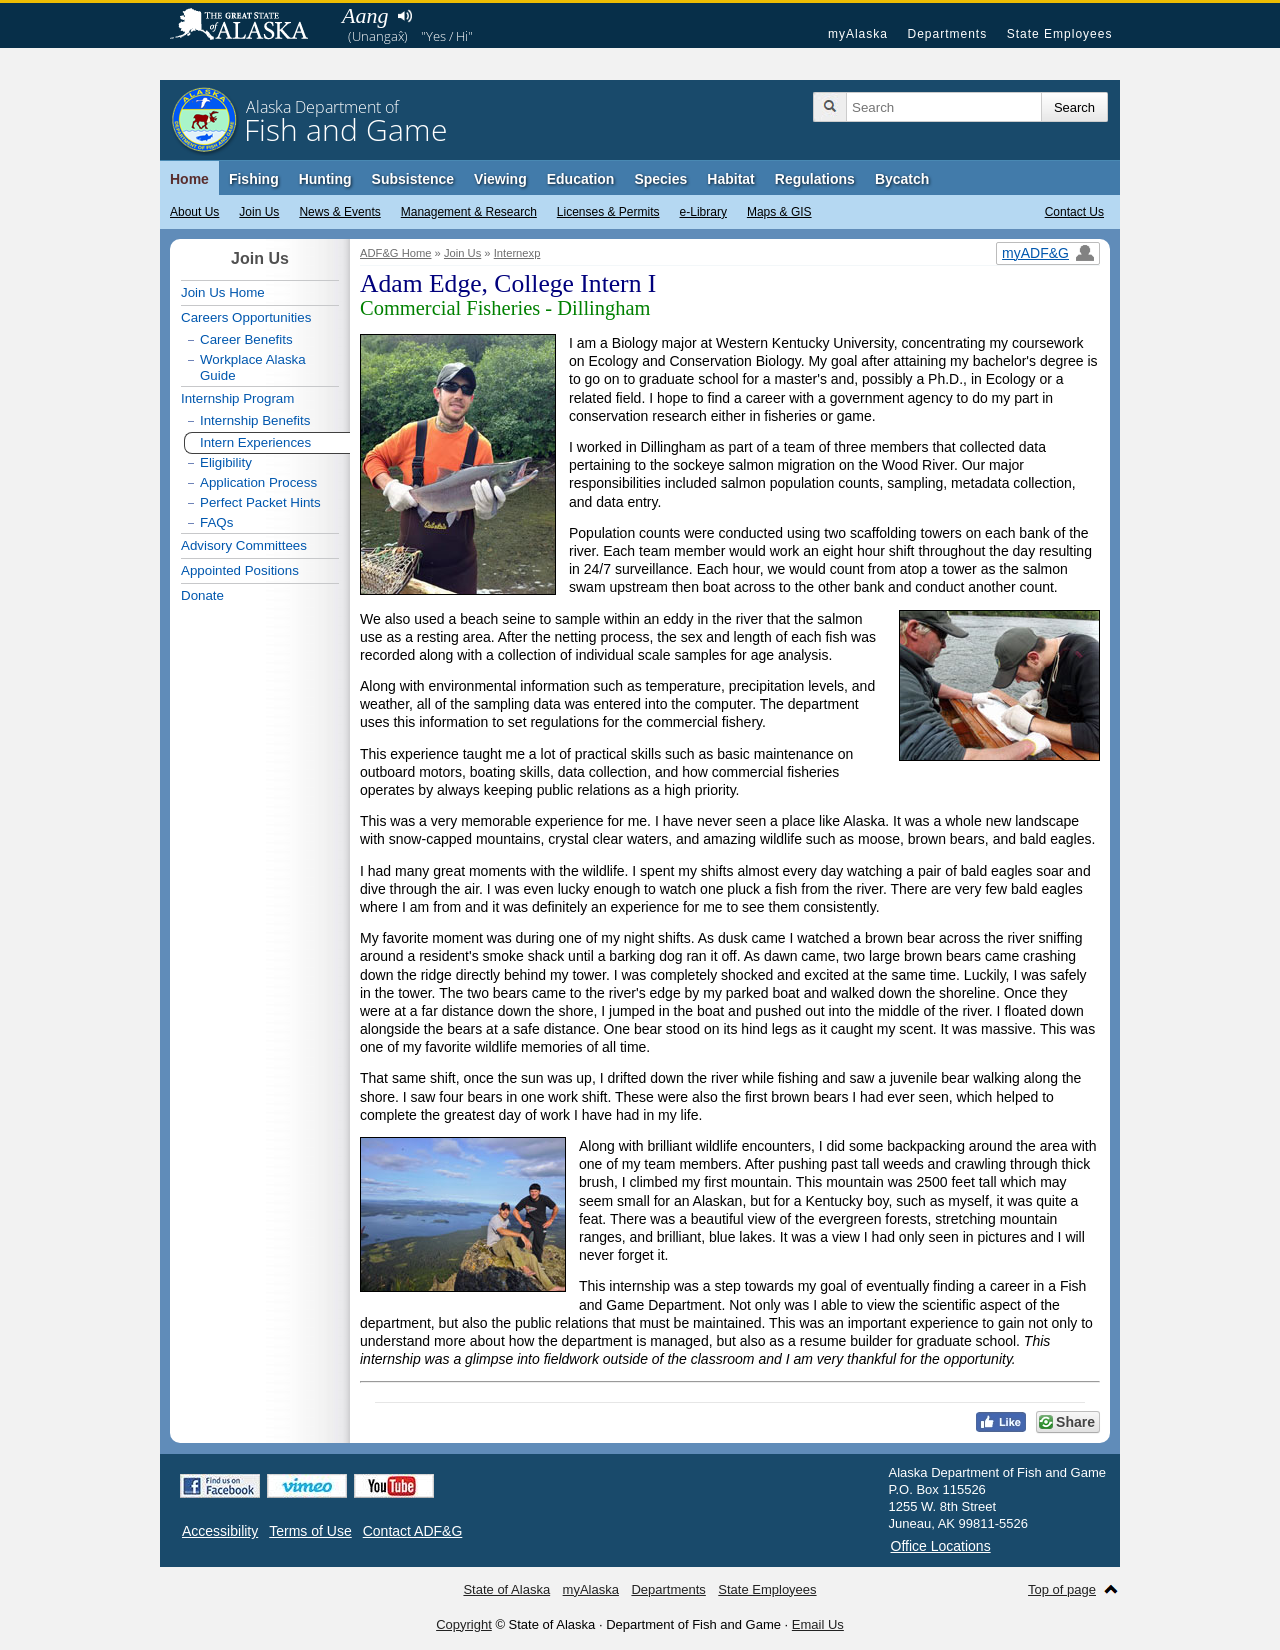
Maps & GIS (779, 212)
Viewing (500, 179)
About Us (194, 212)
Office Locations (941, 1546)
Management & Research (469, 212)
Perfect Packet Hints (260, 502)
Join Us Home (223, 292)
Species (660, 179)
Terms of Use (310, 1531)
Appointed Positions (240, 570)
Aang (365, 15)
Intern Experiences (255, 442)
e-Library (703, 212)
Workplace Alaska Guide (253, 367)
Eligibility (226, 462)
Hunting (325, 179)
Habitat (730, 179)
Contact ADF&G (413, 1531)
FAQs (216, 522)
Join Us (259, 212)
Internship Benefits (255, 420)
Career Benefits (246, 339)
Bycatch (902, 179)
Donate (202, 595)
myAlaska (858, 34)
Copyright (464, 1624)
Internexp (517, 253)
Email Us (818, 1624)
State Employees (1060, 34)
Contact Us (1074, 212)
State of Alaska (249, 26)
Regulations (815, 179)
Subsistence (413, 179)
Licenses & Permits (608, 212)
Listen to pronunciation (404, 16)
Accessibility (220, 1531)
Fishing (254, 179)
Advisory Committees (244, 545)
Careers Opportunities (246, 317)
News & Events (339, 212)
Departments (947, 34)
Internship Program (237, 398)
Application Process (258, 482)
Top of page (1062, 1589)
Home (189, 179)
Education (581, 179)
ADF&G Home (396, 253)
